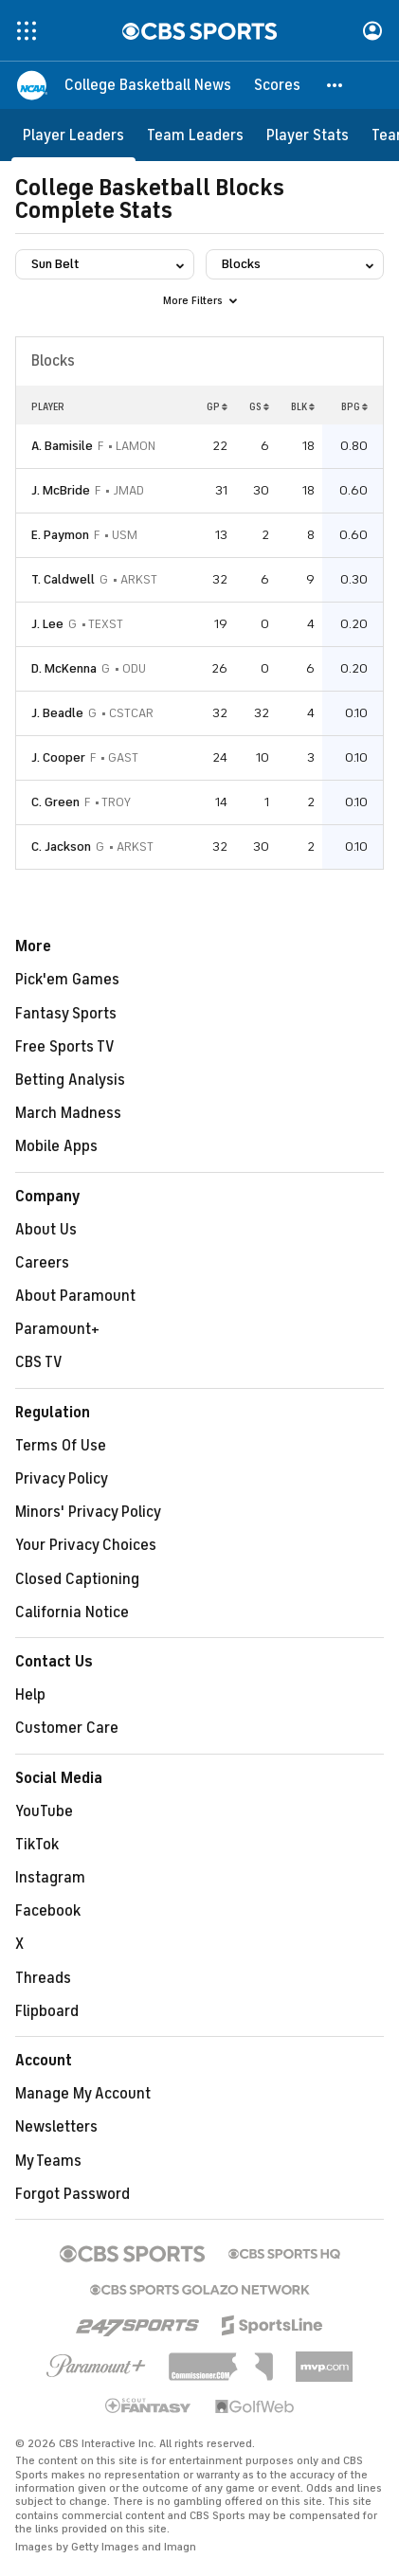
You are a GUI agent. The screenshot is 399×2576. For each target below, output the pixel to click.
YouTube (44, 1811)
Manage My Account (83, 2093)
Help (30, 1694)
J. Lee (47, 624)
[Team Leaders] (195, 135)
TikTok (37, 1844)
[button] (335, 85)
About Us (46, 1229)
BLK (303, 406)
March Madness (68, 1113)
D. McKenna (64, 668)
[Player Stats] (307, 135)
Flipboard (47, 2011)
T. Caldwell (63, 579)
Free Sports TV (65, 1046)
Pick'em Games (67, 979)
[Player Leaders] (73, 135)
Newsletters (56, 2126)
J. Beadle (57, 713)
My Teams (48, 2161)
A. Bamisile (62, 446)
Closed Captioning (77, 1579)
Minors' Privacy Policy (88, 1512)
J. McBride (60, 490)
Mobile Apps (56, 1146)
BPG (354, 406)
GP (217, 406)
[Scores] (277, 85)
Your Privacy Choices (85, 1545)
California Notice (72, 1612)
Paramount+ (57, 1329)
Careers (42, 1262)
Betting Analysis (70, 1080)
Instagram (50, 1877)
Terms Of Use (60, 1445)
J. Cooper (58, 757)
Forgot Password (72, 2194)
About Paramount (75, 1296)
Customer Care (66, 1728)
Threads (43, 1978)
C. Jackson (61, 846)
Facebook (48, 1910)
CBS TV (39, 1362)
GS (259, 406)
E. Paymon (60, 535)
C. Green (55, 802)
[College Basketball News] (148, 85)
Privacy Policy (61, 1478)
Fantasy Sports (66, 1013)
